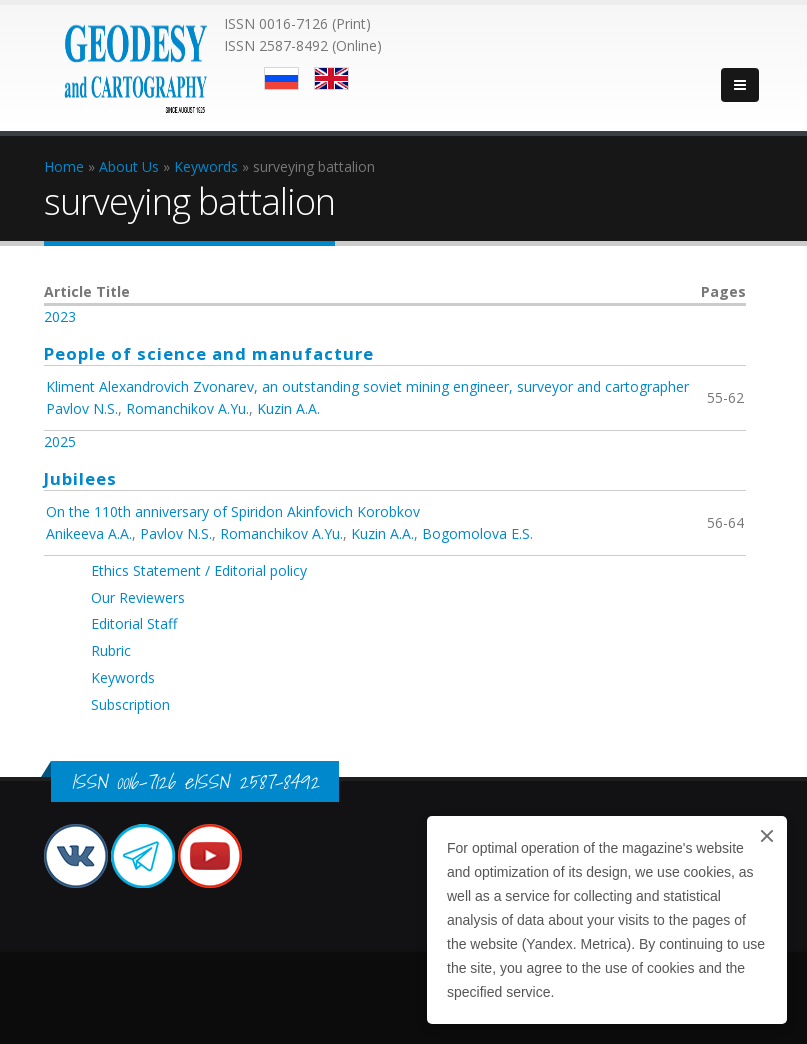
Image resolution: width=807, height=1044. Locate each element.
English (331, 78)
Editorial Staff (134, 623)
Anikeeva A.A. (89, 533)
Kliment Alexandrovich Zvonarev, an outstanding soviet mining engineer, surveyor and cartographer (367, 386)
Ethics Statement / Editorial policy (199, 570)
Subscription (130, 704)
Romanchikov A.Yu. (187, 408)
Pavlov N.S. (82, 408)
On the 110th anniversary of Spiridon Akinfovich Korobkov (233, 511)
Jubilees (80, 478)
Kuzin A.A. (288, 408)
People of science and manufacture (209, 353)
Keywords (123, 677)
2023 (60, 316)
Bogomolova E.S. (477, 533)
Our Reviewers (138, 597)
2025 (60, 441)
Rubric (111, 650)
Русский (281, 78)
